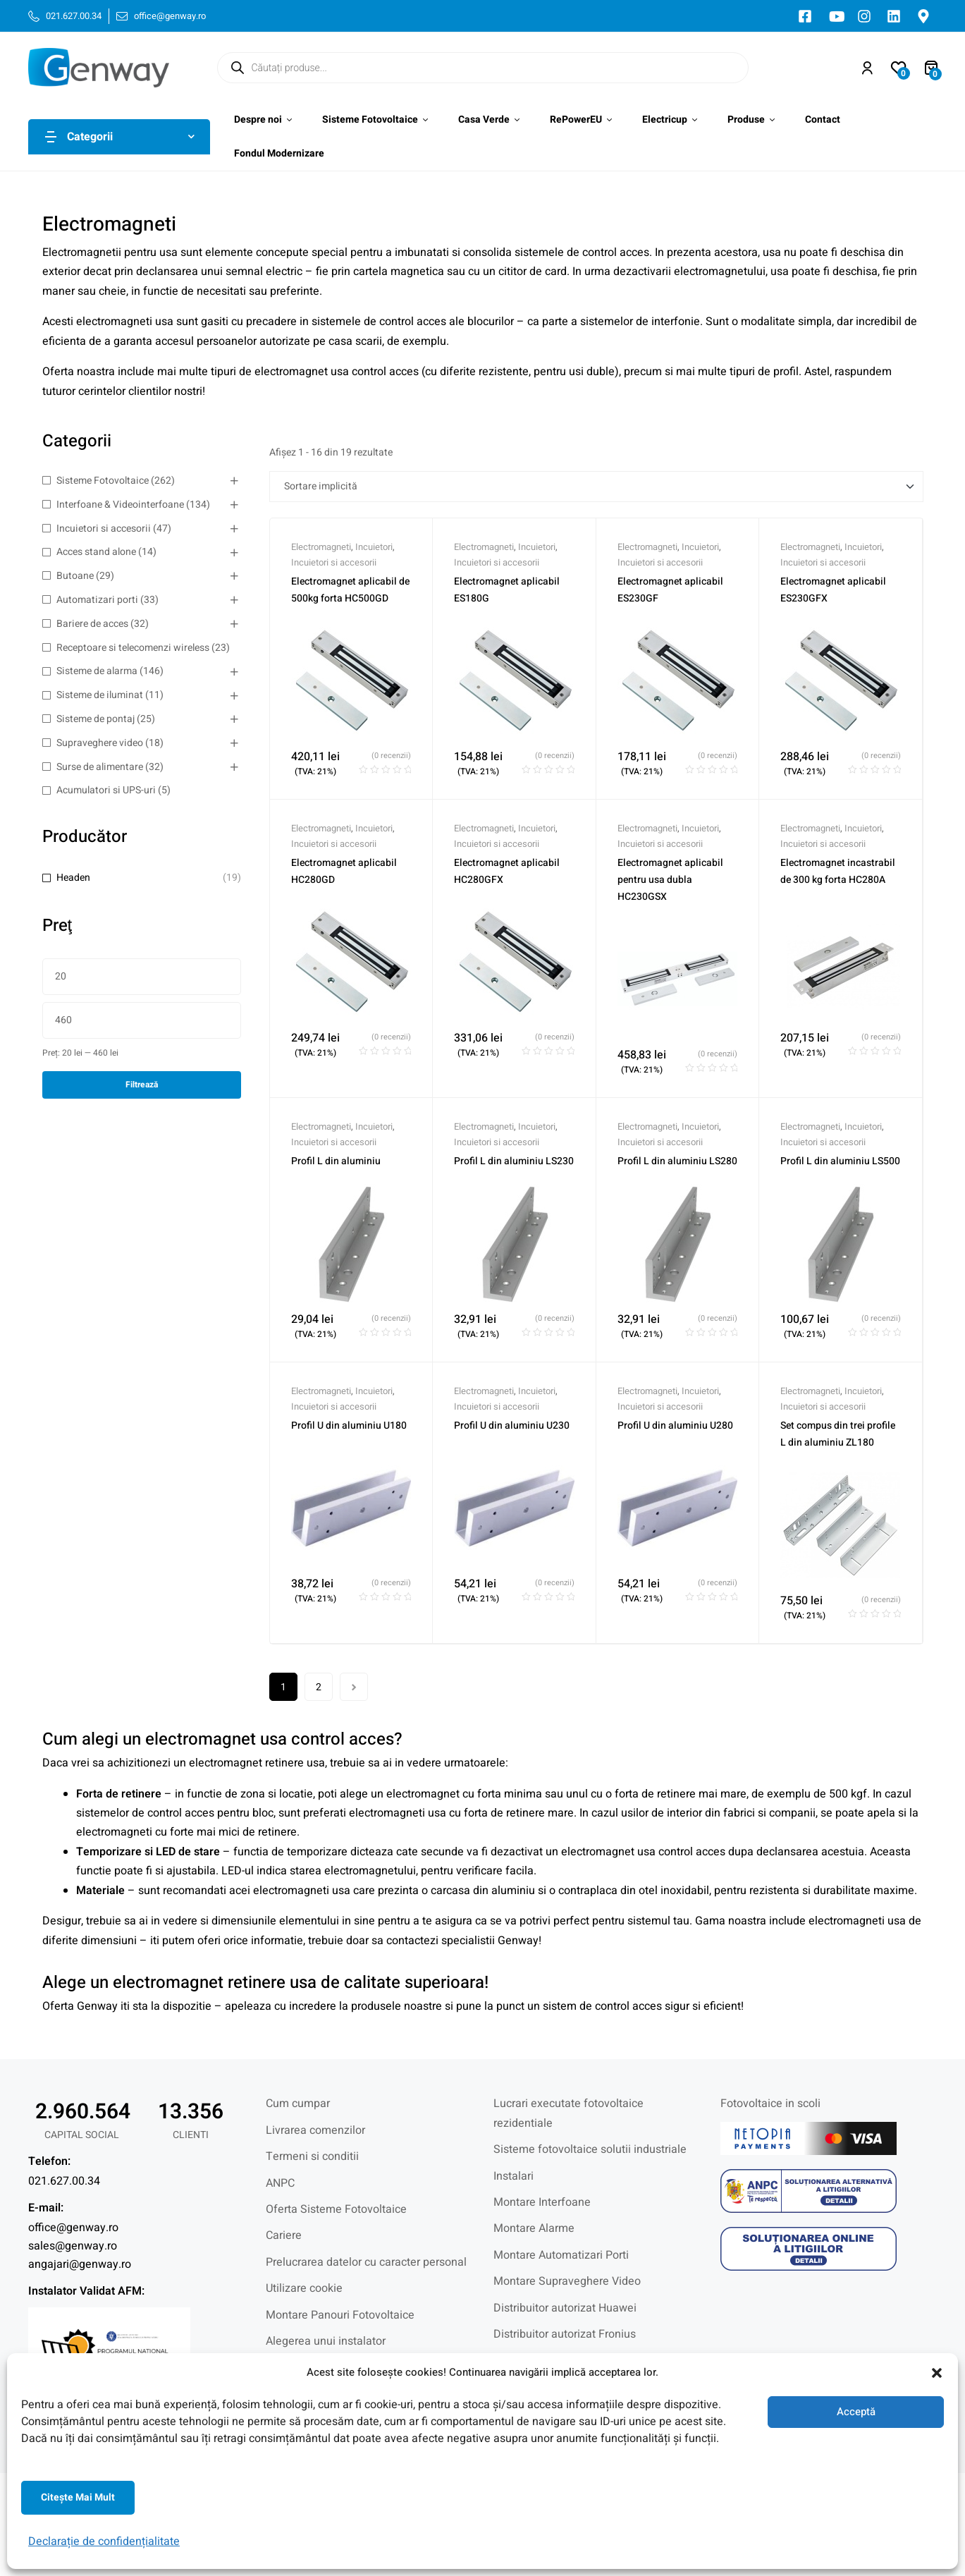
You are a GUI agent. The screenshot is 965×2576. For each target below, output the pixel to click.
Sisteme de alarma (96, 671)
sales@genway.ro (72, 2246)
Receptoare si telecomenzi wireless (132, 647)
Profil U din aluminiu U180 (349, 1425)
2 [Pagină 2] (318, 1687)
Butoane (75, 575)
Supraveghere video (99, 742)
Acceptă (856, 2411)
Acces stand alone (96, 551)
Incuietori (374, 547)
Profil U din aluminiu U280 (675, 1425)
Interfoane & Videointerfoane (120, 504)
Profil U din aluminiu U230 (512, 1425)
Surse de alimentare (99, 766)
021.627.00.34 (64, 2181)
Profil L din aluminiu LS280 (677, 1161)
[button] (937, 2373)
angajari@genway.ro (79, 2264)
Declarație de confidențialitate (104, 2541)
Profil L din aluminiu (336, 1161)
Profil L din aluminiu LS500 (840, 1161)
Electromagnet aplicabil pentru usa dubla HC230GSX (670, 879)
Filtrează (141, 1084)
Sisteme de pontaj (95, 719)
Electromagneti (321, 547)
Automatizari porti (97, 599)
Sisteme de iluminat (99, 695)
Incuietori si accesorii (103, 528)
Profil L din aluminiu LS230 (514, 1161)
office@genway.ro (73, 2227)
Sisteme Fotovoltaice (102, 480)
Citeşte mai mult (78, 2497)
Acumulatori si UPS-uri (106, 790)
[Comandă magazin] (596, 486)
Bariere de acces (92, 623)
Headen (73, 877)
